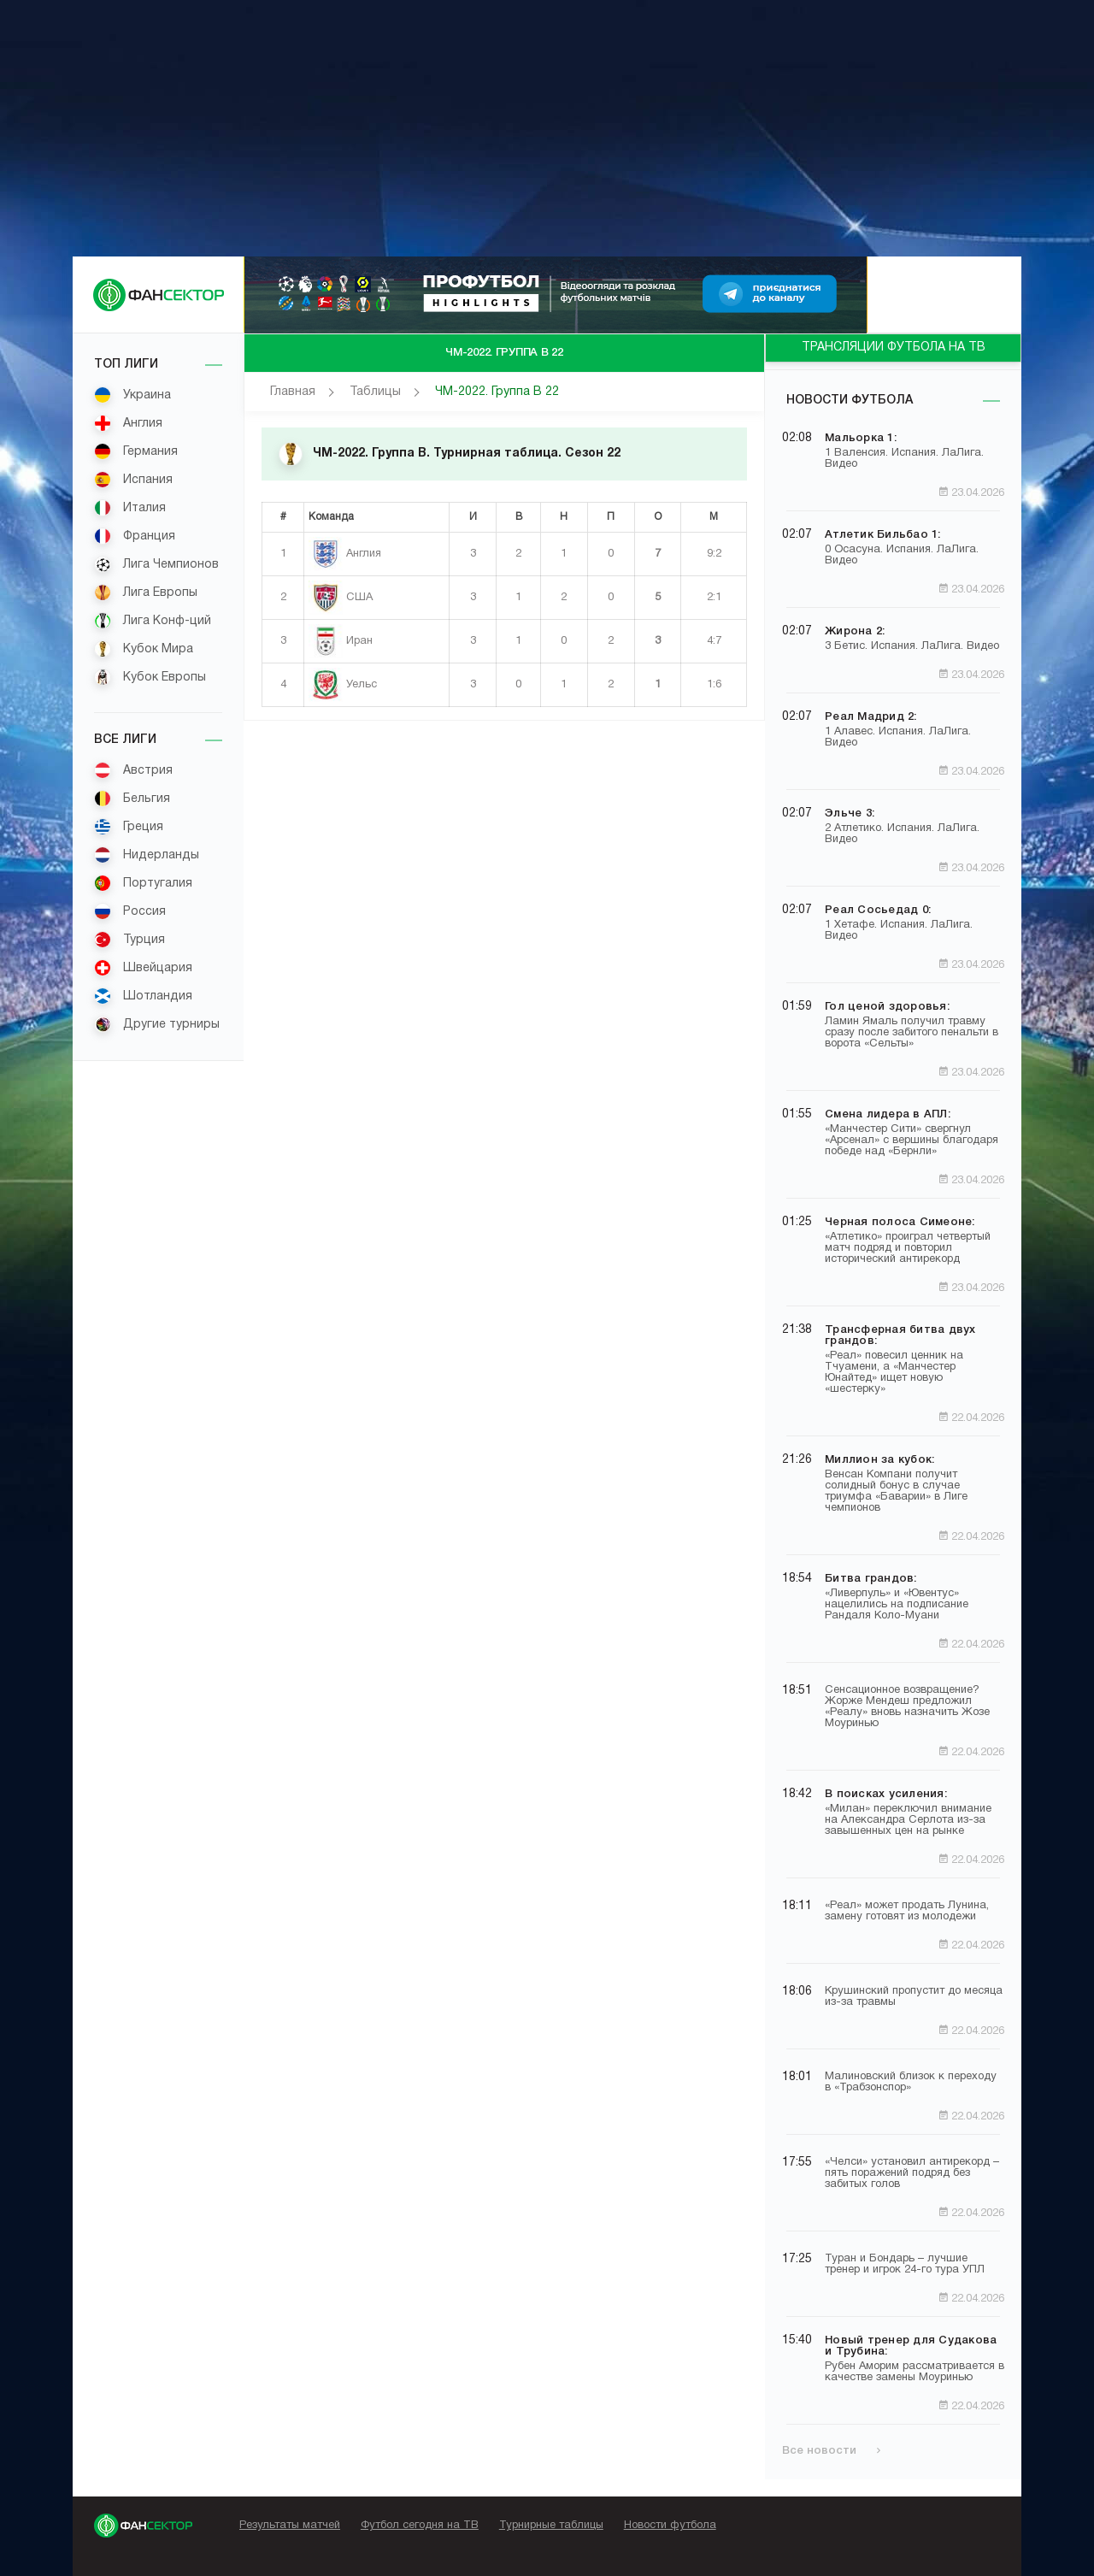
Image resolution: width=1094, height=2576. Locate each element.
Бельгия (132, 798)
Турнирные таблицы (551, 2525)
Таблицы (375, 392)
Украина (132, 395)
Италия (130, 507)
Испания (133, 479)
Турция (129, 939)
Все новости (831, 2450)
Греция (128, 826)
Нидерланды (146, 855)
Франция (134, 536)
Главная (292, 392)
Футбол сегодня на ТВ (420, 2525)
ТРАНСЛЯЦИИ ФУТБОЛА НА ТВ (893, 347)
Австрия (133, 770)
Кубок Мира (143, 648)
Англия (128, 423)
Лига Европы (145, 592)
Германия (136, 451)
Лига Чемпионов (156, 564)
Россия (130, 911)
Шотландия (143, 996)
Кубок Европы (150, 677)
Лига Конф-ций (152, 620)
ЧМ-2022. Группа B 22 (497, 392)
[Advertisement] (547, 128)
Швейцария (143, 967)
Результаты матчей (289, 2525)
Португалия (143, 883)
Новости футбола (849, 400)
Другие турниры (157, 1024)
